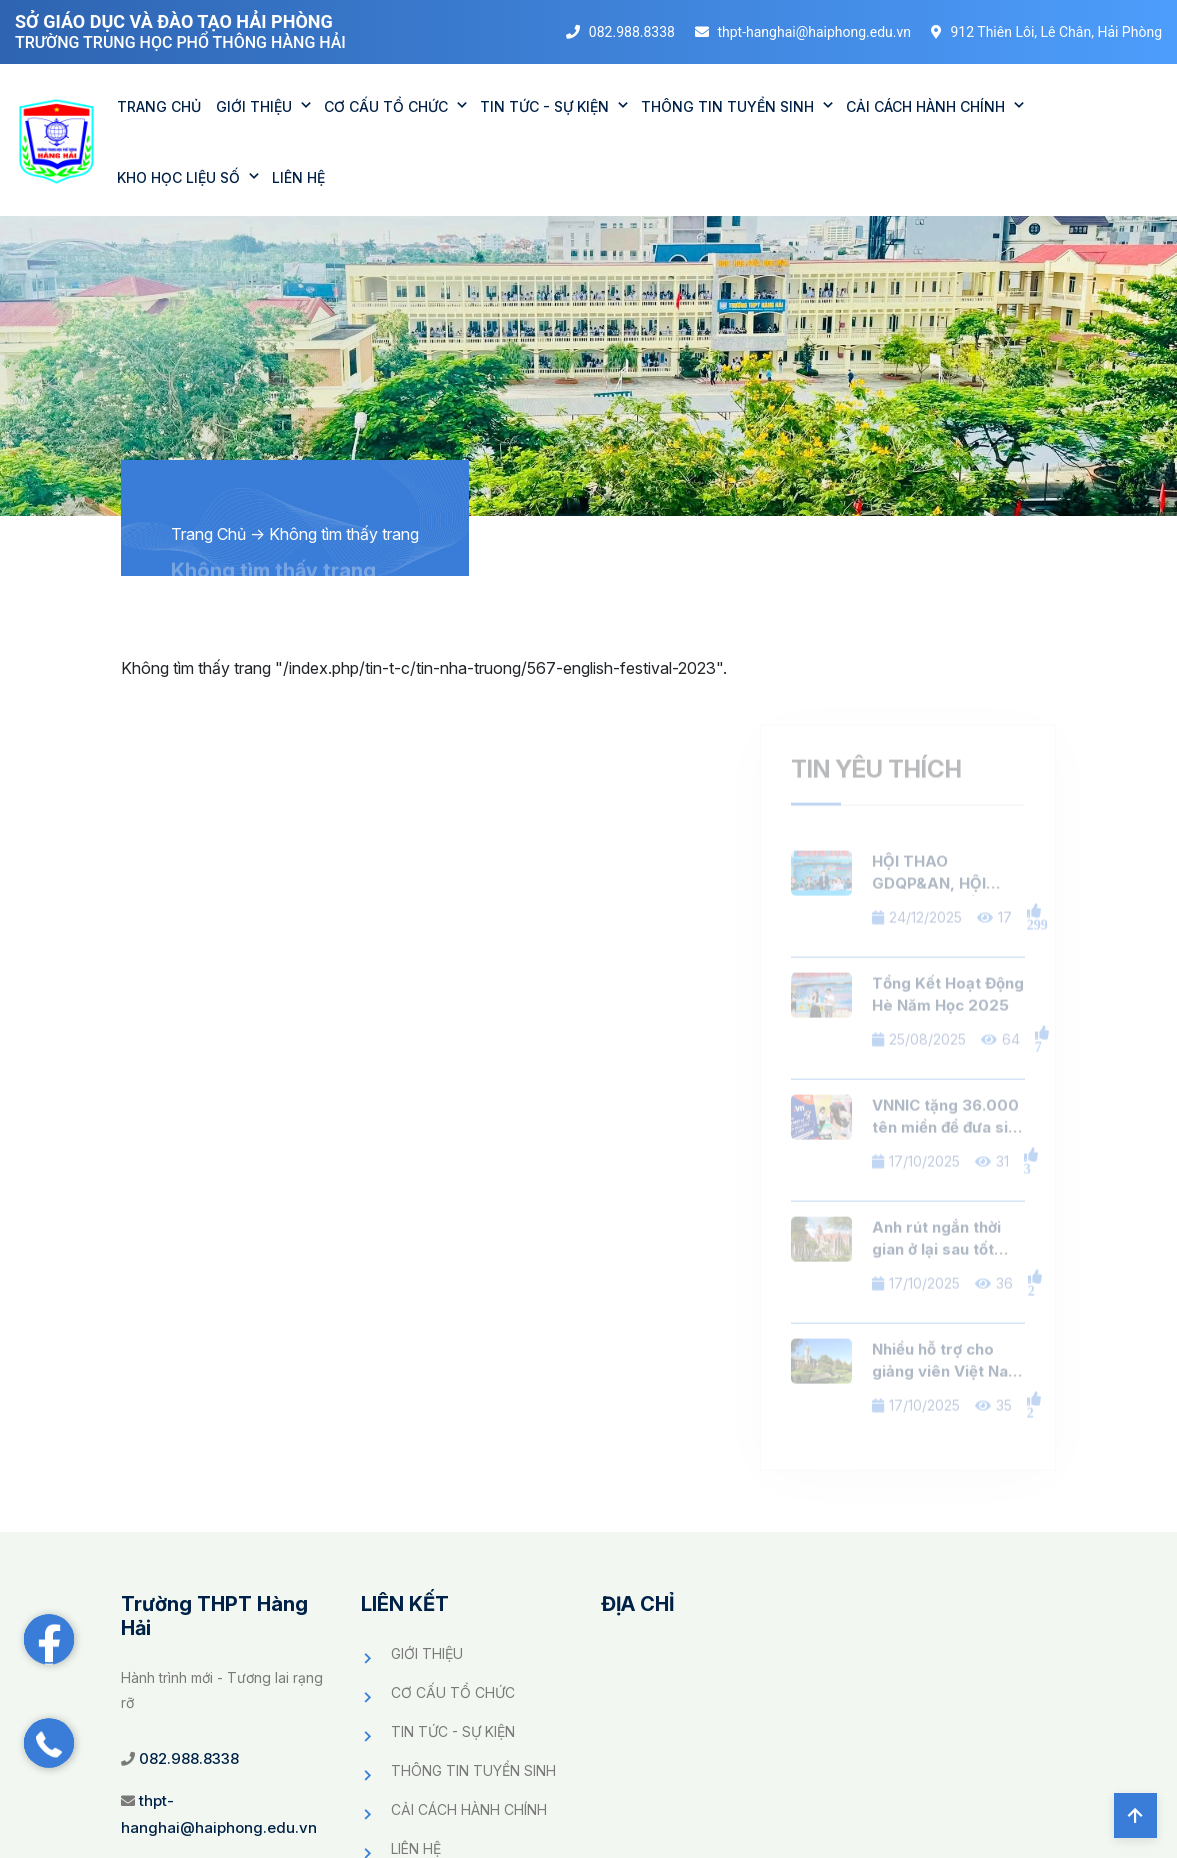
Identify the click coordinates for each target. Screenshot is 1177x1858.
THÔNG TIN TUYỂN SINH (727, 106)
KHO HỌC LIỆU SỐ (178, 177)
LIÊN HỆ (416, 1848)
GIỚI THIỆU (254, 106)
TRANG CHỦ (159, 106)
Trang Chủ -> (218, 534)
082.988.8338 (189, 1758)
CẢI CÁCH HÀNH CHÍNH (925, 106)
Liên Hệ (298, 177)
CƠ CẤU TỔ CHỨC (386, 106)
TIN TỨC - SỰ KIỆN (544, 106)
